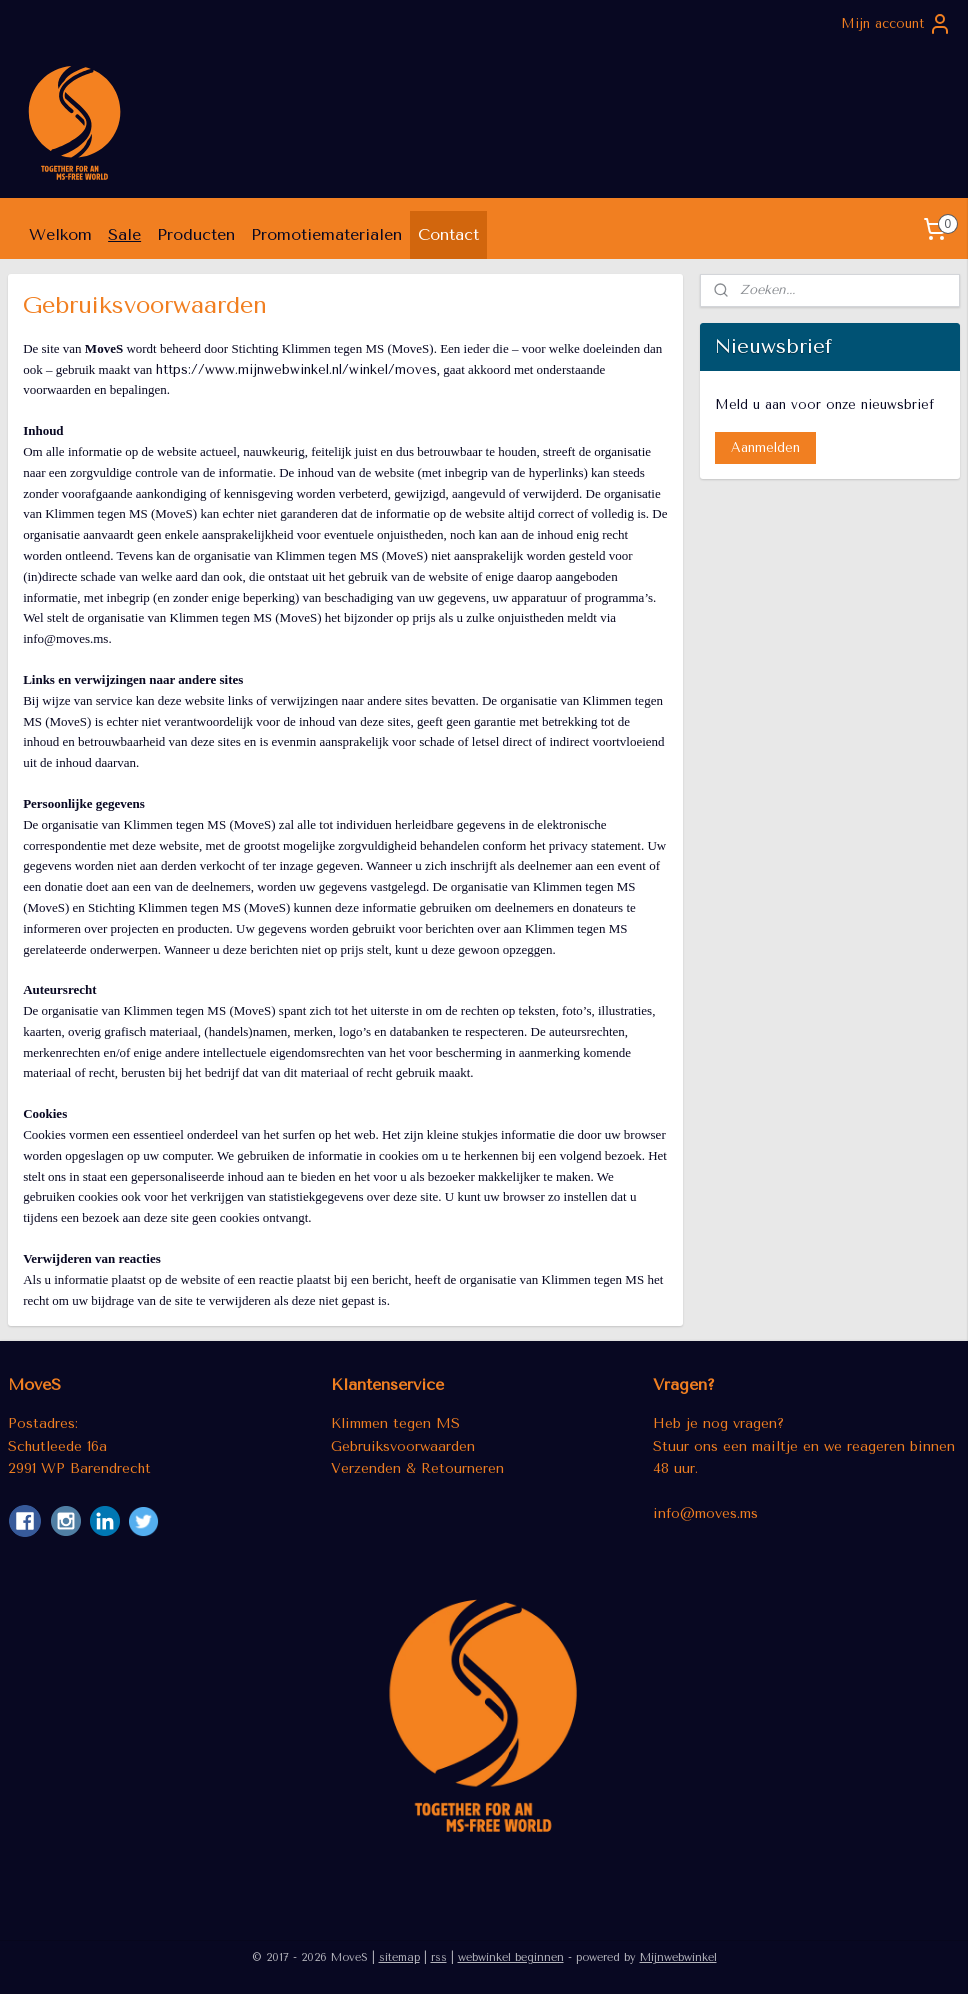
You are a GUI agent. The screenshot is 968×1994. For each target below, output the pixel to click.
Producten (196, 234)
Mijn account (896, 24)
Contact (448, 234)
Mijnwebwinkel (678, 1957)
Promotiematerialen (326, 234)
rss (439, 1957)
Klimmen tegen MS (395, 1423)
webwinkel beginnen (511, 1957)
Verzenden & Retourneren (417, 1468)
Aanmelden (765, 447)
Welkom (60, 234)
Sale (124, 234)
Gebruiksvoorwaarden (403, 1446)
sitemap (399, 1957)
